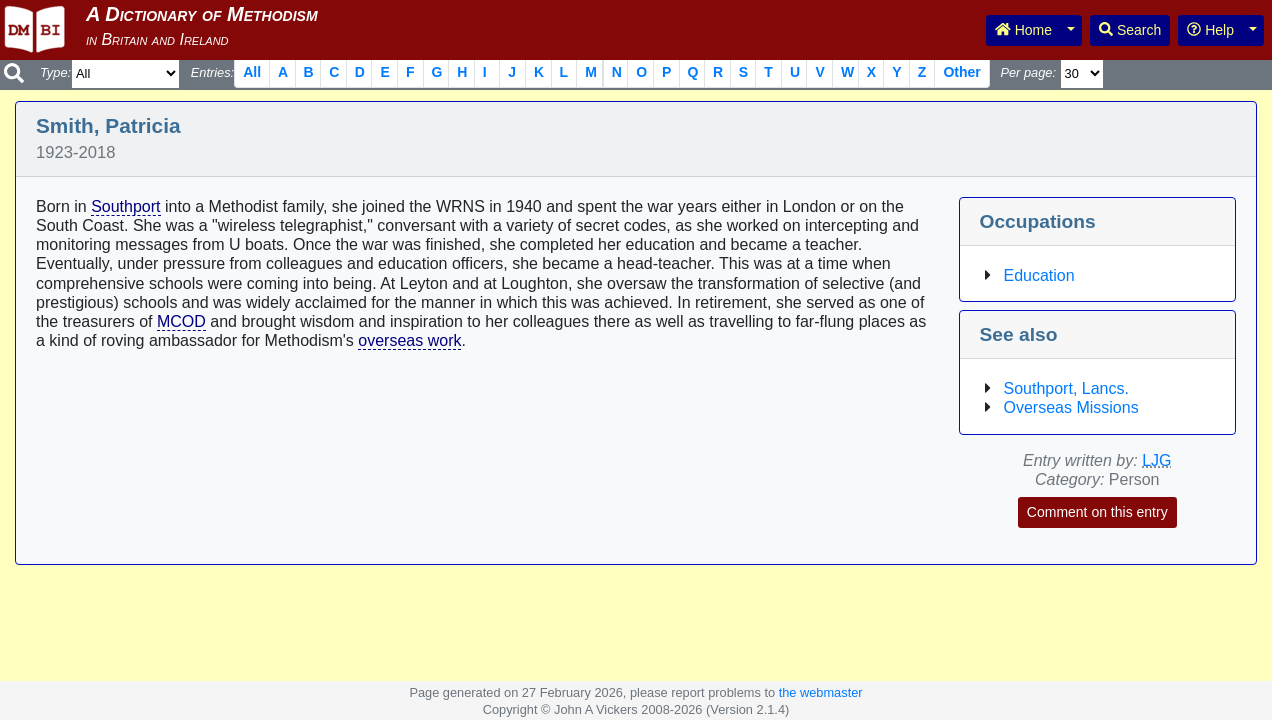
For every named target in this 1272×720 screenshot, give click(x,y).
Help (1210, 30)
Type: (55, 72)
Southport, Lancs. (1066, 388)
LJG (1156, 460)
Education (1039, 275)
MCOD (181, 321)
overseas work (409, 340)
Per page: (1028, 72)
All (252, 72)
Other (961, 72)
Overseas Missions (1071, 407)
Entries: (212, 72)
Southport (125, 206)
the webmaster (821, 692)
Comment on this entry (1097, 512)
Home (1023, 30)
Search (1130, 30)
